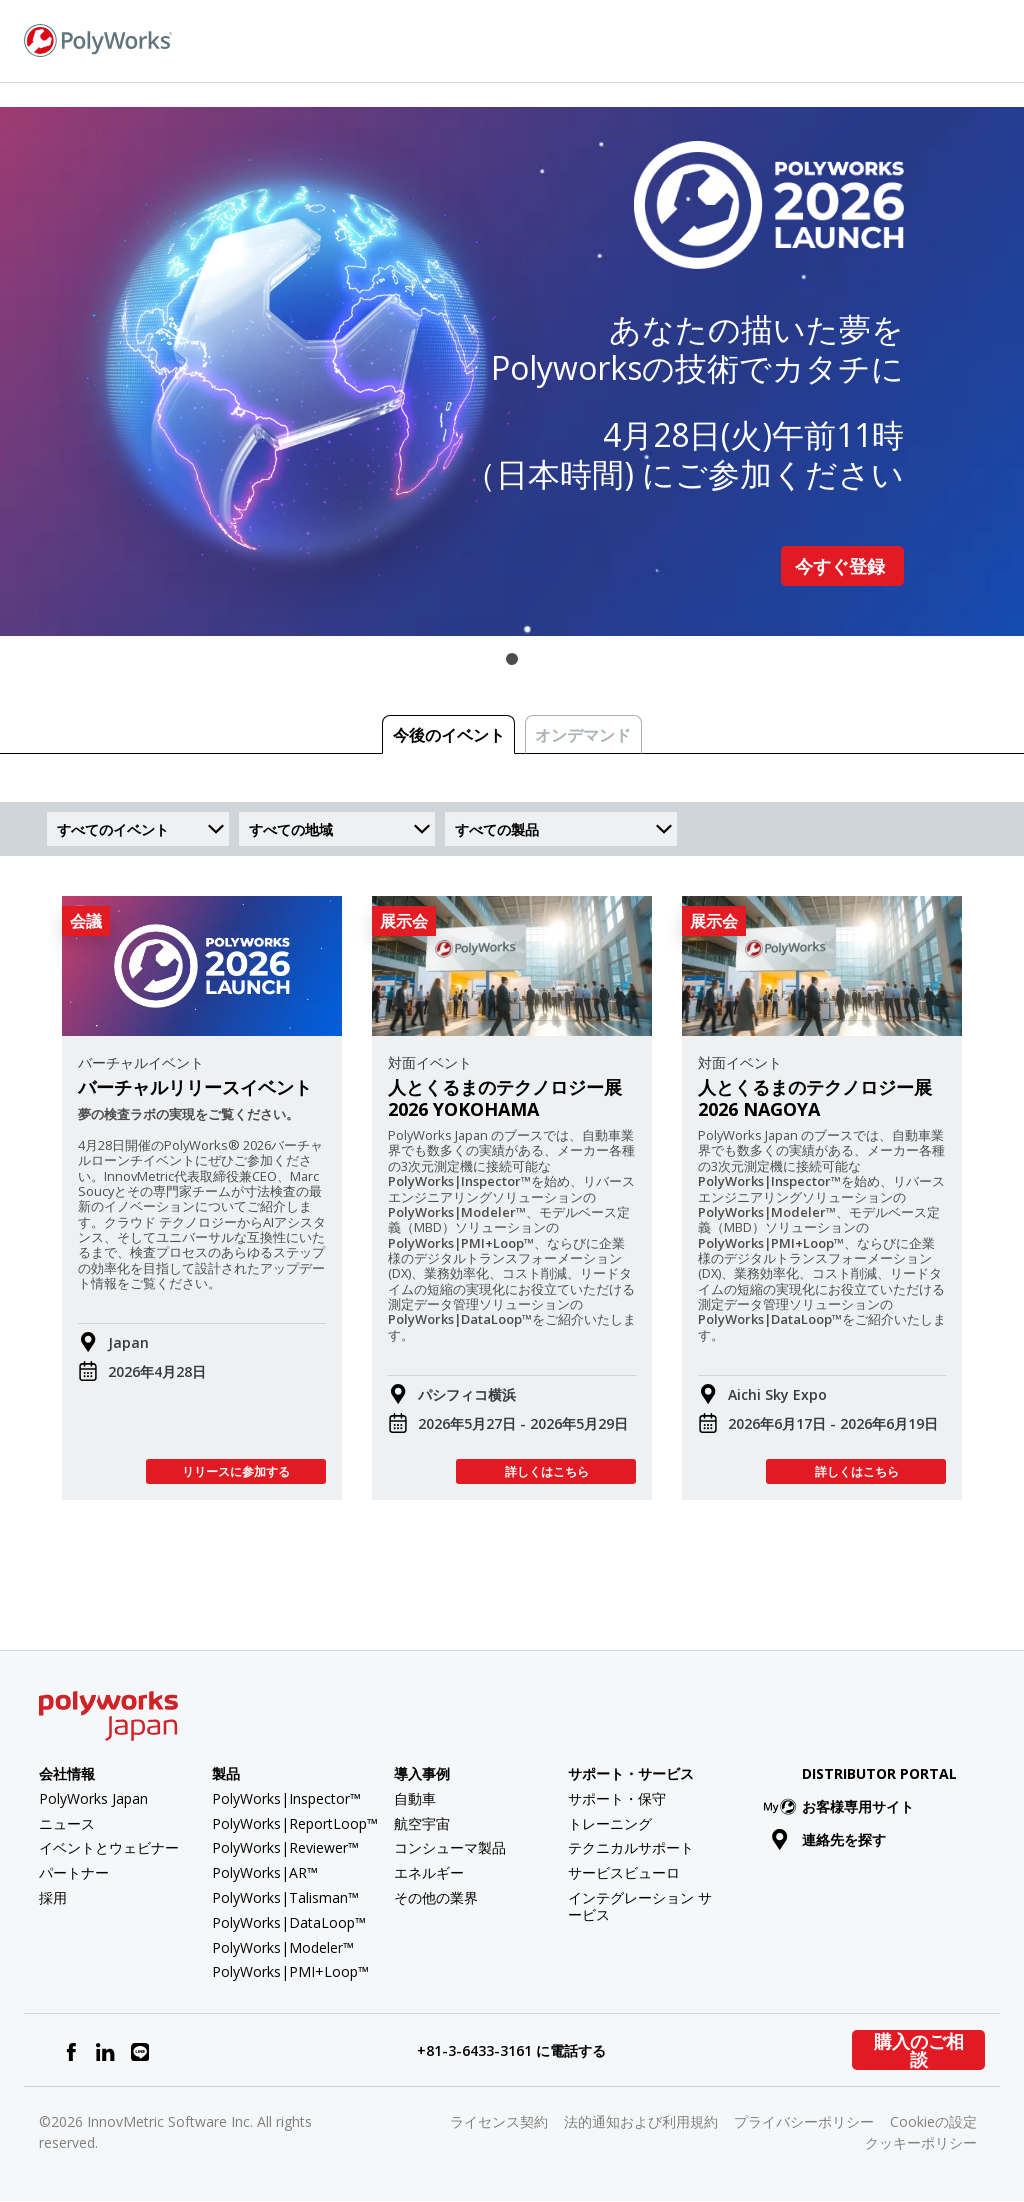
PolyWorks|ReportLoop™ (295, 1823)
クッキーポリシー (921, 2142)
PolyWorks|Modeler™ (283, 1947)
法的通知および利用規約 (641, 2121)
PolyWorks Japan (93, 1798)
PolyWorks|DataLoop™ (289, 1922)
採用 (53, 1897)
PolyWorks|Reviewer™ (285, 1847)
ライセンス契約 (499, 2121)
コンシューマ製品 (450, 1847)
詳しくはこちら (546, 1471)
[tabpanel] (512, 371)
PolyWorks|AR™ (265, 1872)
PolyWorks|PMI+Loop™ (290, 1971)
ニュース (67, 1823)
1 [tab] (512, 659)
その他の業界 (436, 1897)
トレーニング (610, 1823)
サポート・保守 (617, 1798)
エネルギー (429, 1872)
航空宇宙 (422, 1823)
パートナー (74, 1872)
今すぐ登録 (842, 566)
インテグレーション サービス (640, 1906)
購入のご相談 (919, 2050)
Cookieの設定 (933, 2121)
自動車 (415, 1798)
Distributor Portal (879, 1773)
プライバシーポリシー (804, 2121)
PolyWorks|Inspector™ (286, 1798)
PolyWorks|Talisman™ (285, 1897)
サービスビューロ (624, 1872)
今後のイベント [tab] (449, 735)
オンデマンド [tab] (583, 735)
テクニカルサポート (631, 1847)
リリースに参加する (236, 1471)
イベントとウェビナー (109, 1847)
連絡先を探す (828, 1839)
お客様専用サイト (842, 1806)
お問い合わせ (759, 40)
